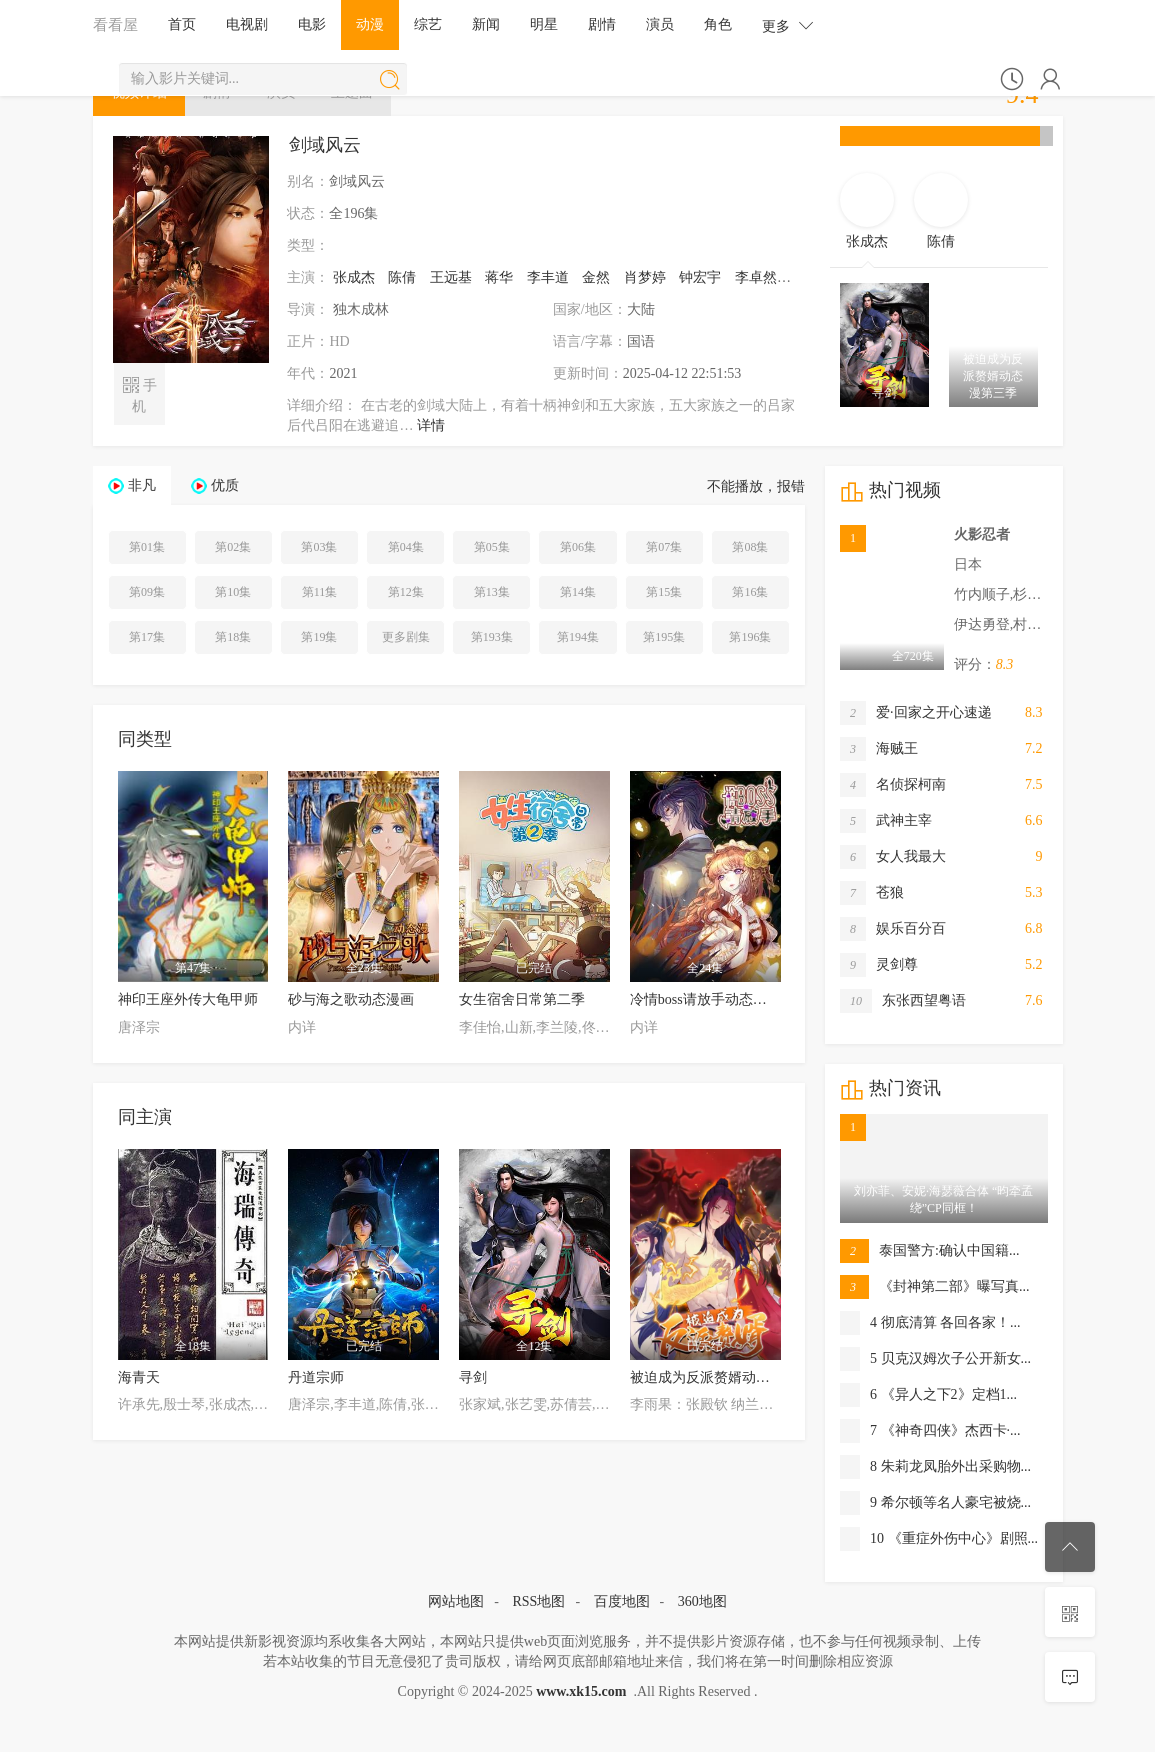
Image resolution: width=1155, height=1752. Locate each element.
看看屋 (115, 24)
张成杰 (354, 277)
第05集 (492, 547)
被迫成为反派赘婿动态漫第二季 (728, 1377)
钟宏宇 (700, 277)
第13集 (492, 592)
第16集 (750, 592)
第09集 (147, 592)
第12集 (406, 592)
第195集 (664, 637)
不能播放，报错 (756, 486)
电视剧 (247, 24)
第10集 (233, 592)
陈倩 (402, 277)
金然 (596, 277)
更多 (788, 25)
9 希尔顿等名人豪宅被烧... (935, 1503)
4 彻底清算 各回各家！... (930, 1323)
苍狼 (872, 893)
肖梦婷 (645, 277)
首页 (182, 24)
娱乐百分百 (893, 929)
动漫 (370, 24)
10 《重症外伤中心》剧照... (939, 1539)
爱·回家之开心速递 (916, 713)
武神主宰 (886, 821)
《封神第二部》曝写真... (935, 1287)
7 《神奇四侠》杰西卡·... (930, 1431)
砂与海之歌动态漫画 (351, 999)
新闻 (486, 24)
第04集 (406, 547)
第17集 (147, 637)
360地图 (702, 1601)
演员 (660, 24)
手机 (139, 394)
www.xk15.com (581, 1691)
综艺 (428, 24)
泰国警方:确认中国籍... (929, 1251)
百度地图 (622, 1601)
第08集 (750, 547)
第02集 (233, 547)
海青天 (139, 1377)
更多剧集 (406, 637)
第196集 (750, 637)
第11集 (320, 592)
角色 (718, 24)
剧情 (602, 24)
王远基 (451, 277)
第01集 (147, 547)
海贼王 (879, 749)
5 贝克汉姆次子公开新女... (935, 1359)
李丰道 (548, 277)
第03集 (319, 547)
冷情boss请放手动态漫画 (705, 999)
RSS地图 (538, 1601)
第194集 (578, 637)
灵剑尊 (879, 965)
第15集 (664, 592)
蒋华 (499, 277)
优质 (225, 485)
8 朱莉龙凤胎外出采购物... (935, 1467)
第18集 (233, 637)
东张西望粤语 (903, 1001)
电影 (312, 24)
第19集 (319, 637)
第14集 (578, 592)
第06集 (578, 547)
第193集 (492, 637)
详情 (431, 425)
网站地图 (456, 1601)
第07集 (664, 547)
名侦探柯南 (893, 785)
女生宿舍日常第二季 (522, 999)
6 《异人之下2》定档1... (928, 1395)
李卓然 (756, 277)
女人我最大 (893, 857)
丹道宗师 (316, 1377)
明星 (544, 24)
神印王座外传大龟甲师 (188, 999)
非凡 (142, 485)
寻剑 (473, 1377)
